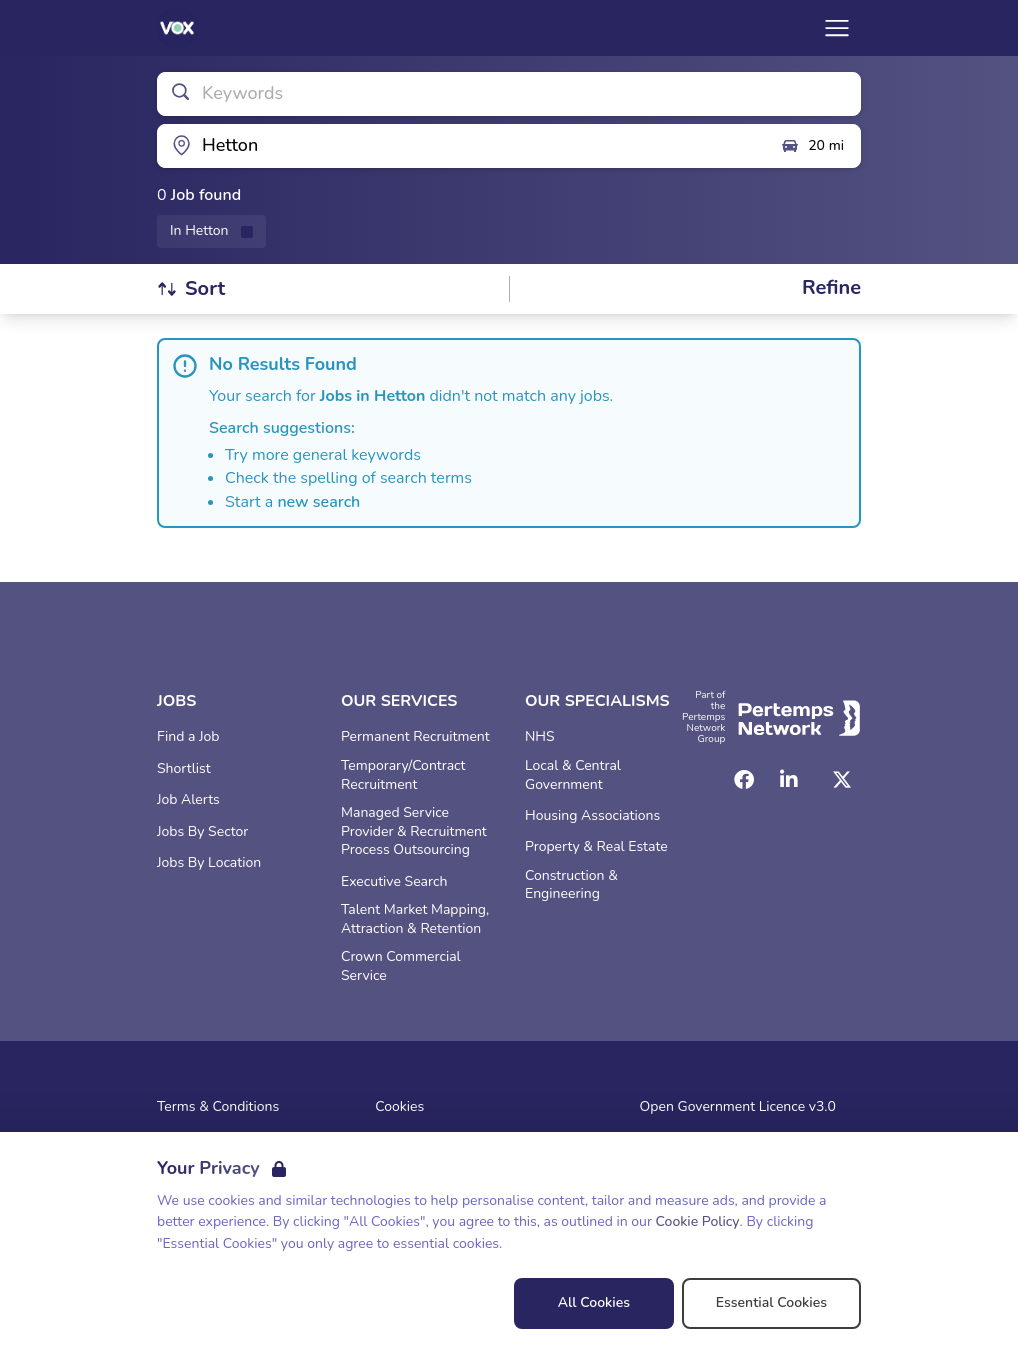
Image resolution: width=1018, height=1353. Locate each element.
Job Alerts (188, 800)
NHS (540, 737)
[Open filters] (831, 288)
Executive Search (394, 882)
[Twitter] (842, 780)
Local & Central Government (573, 775)
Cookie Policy (698, 1221)
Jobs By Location (209, 863)
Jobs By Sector (202, 832)
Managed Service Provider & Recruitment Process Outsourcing (414, 832)
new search (318, 502)
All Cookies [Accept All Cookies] (594, 1302)
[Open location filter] (461, 146)
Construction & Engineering (571, 885)
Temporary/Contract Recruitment (403, 775)
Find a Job (188, 737)
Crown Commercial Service (401, 966)
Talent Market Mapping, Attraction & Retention (415, 919)
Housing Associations (592, 816)
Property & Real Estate (596, 847)
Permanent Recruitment (415, 737)
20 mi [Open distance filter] (812, 146)
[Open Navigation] (837, 28)
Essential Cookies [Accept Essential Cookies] (771, 1302)
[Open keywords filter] (509, 94)
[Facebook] (744, 780)
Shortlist (184, 769)
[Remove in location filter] (211, 231)
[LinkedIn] (789, 780)
